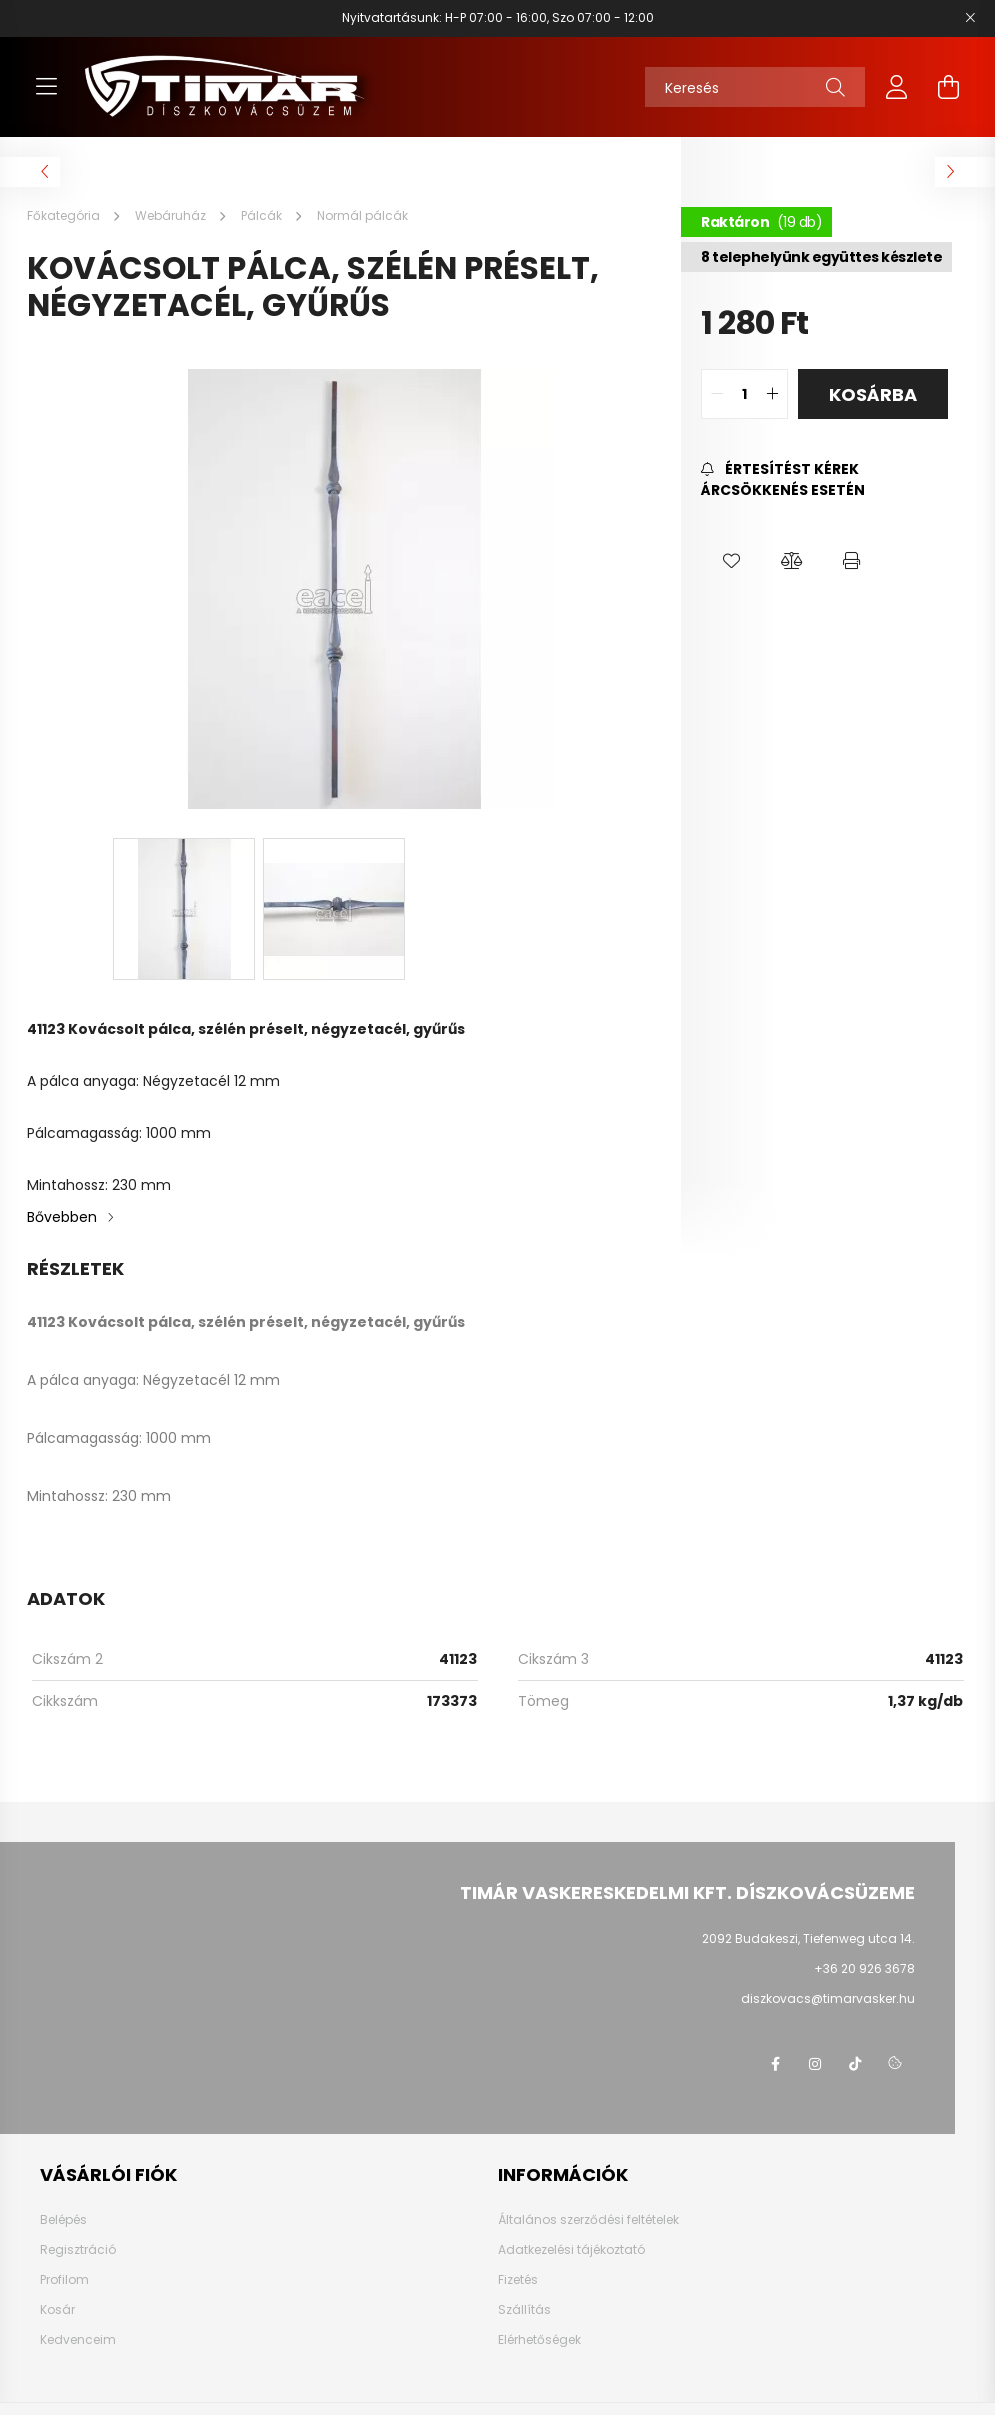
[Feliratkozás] (824, 480)
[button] (731, 561)
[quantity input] (744, 394)
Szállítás (524, 2310)
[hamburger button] (47, 87)
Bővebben (62, 1217)
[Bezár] (970, 18)
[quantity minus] (717, 394)
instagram (815, 2064)
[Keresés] (755, 87)
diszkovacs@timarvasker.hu (828, 1998)
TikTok (855, 2064)
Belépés (63, 2220)
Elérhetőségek (539, 2340)
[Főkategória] (65, 215)
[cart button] (949, 87)
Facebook (775, 2064)
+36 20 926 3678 (864, 1968)
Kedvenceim (78, 2340)
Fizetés (518, 2280)
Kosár (57, 2310)
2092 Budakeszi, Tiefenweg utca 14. (808, 1938)
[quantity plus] (772, 394)
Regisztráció (78, 2250)
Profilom (64, 2280)
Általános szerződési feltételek (588, 2220)
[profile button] (897, 87)
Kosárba (873, 394)
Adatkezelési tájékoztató (571, 2250)
